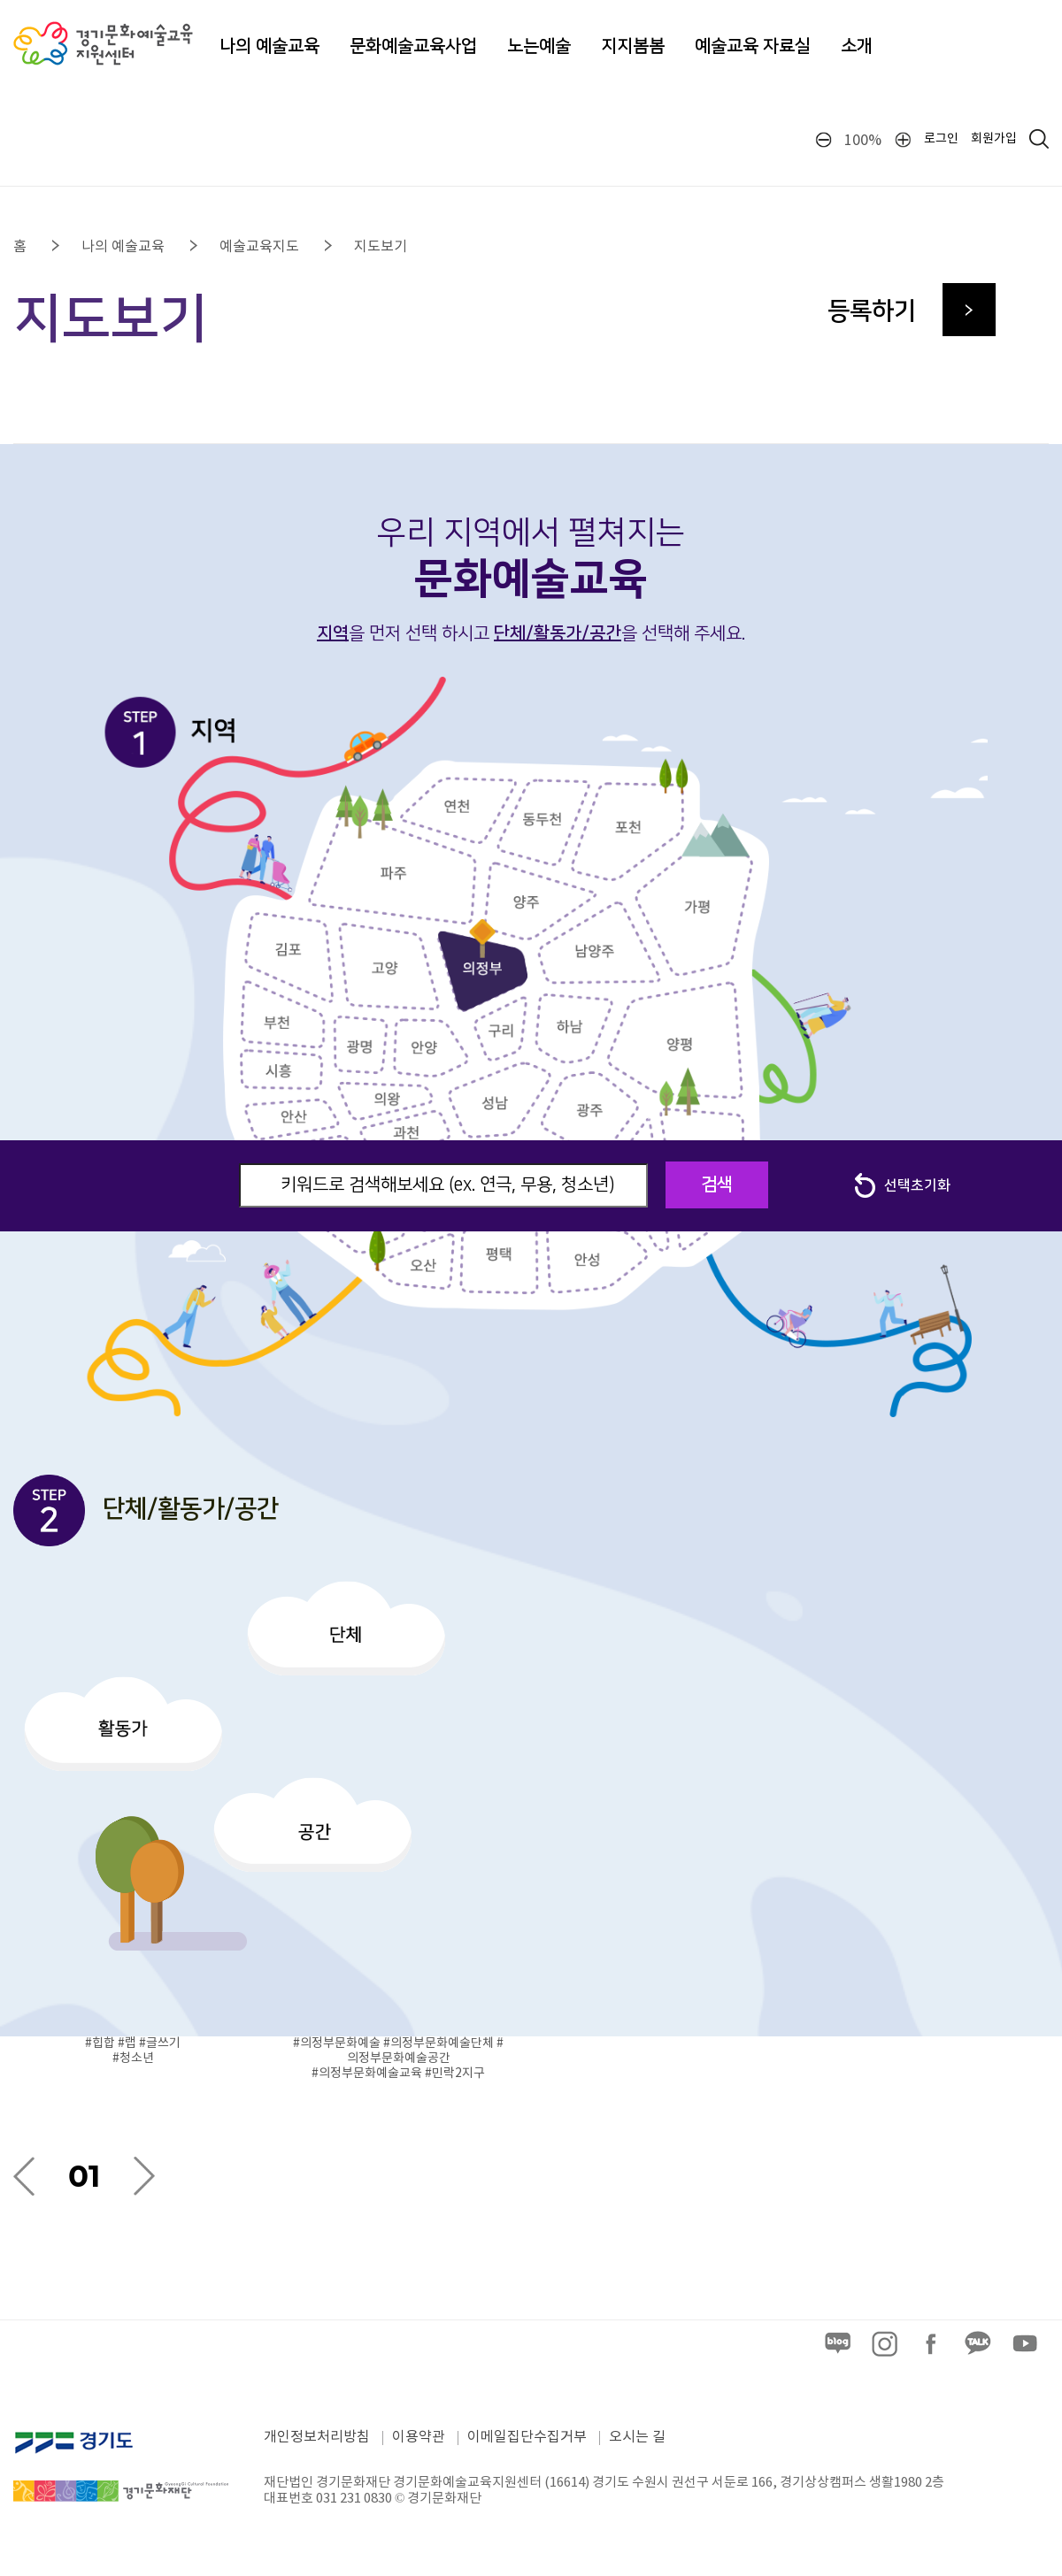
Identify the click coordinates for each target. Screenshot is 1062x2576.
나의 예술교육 (269, 46)
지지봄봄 (633, 46)
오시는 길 (637, 2437)
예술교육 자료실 (753, 46)
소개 (857, 46)
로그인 (941, 139)
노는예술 (539, 46)
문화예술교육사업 (413, 46)
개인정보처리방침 (317, 2437)
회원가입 (994, 139)
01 (84, 2176)
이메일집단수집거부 (527, 2437)
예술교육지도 (259, 247)
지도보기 (380, 247)
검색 (717, 1184)
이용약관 (418, 2437)
